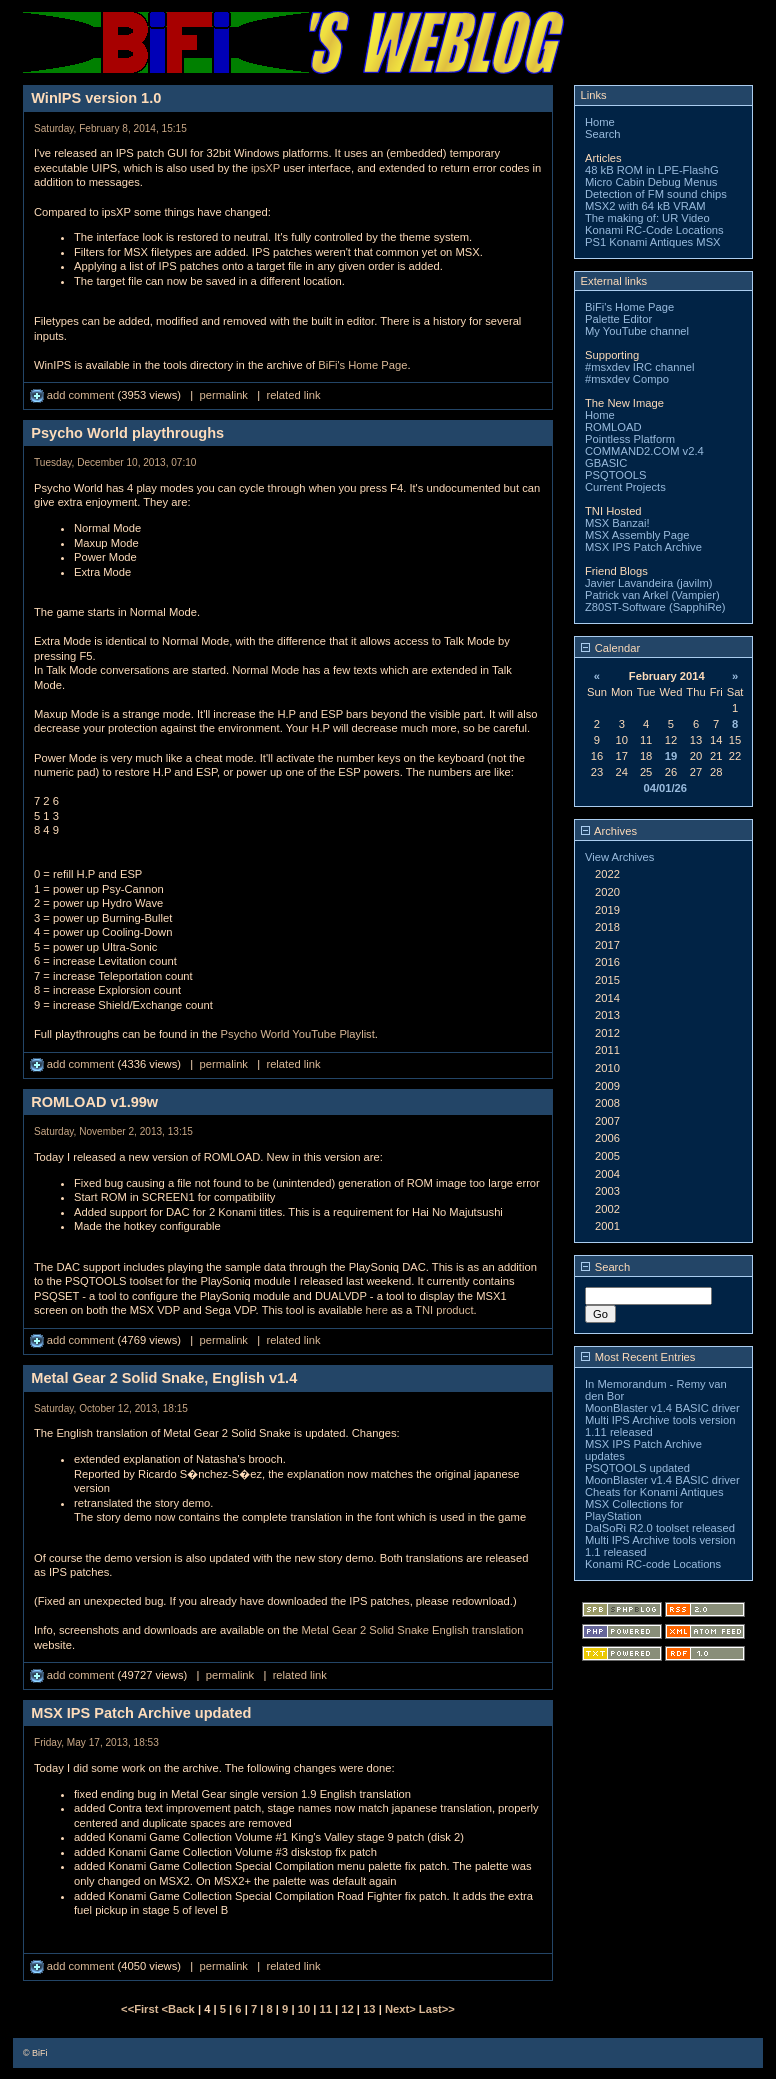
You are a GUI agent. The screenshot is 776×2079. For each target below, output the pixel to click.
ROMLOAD (613, 427)
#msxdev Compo (627, 379)
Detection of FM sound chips (656, 194)
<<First (141, 2009)
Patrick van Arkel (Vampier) (652, 595)
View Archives (619, 857)
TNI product (444, 1310)
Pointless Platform (630, 439)
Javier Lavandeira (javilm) (648, 583)
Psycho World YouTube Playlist (298, 1034)
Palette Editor (618, 319)
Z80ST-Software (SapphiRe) (655, 607)
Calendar (611, 648)
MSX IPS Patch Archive (643, 547)
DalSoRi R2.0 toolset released (660, 1528)
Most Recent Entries (638, 1357)
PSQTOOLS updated (637, 1468)
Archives (609, 831)
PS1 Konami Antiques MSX (653, 242)
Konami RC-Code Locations (654, 230)
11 (326, 2009)
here (376, 1310)
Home (600, 122)
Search (602, 134)
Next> (402, 2009)
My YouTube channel (637, 331)
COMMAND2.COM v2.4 (644, 451)
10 (304, 2009)
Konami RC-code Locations (653, 1564)
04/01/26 (665, 788)
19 (671, 756)
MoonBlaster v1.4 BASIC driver (662, 1408)
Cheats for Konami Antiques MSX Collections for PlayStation (654, 1504)
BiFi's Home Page (362, 365)
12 (347, 2009)
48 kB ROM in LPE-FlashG (652, 170)
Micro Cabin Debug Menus (651, 182)
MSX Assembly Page (637, 535)
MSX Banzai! (617, 523)
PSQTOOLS (615, 475)
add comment (74, 395)
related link (293, 395)
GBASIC (606, 463)
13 (369, 2009)
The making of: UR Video (647, 218)
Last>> (437, 2009)
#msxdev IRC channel (639, 367)
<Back (180, 2009)
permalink (223, 395)
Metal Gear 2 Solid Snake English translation (412, 1630)
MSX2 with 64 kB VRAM (645, 206)
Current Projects (625, 487)
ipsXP (265, 168)
